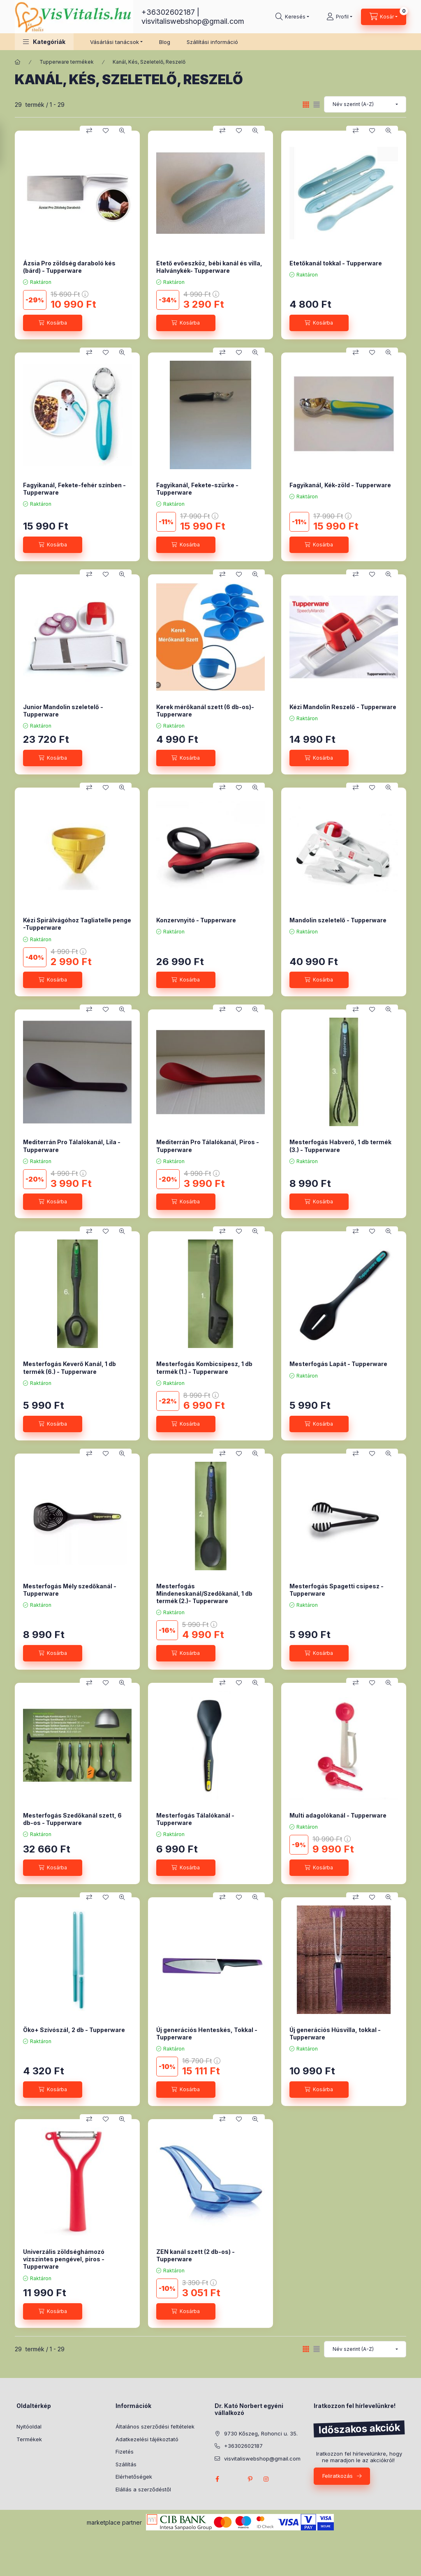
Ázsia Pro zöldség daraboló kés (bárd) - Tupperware (69, 267)
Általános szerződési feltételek (155, 2426)
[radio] (316, 104)
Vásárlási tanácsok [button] (114, 42)
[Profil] (339, 17)
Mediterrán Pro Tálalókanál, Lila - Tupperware (71, 1145)
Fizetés (125, 2451)
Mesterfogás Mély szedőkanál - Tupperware (69, 1590)
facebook (217, 2479)
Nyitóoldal (29, 2426)
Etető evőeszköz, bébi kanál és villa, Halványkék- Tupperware (209, 267)
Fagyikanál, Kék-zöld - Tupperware (340, 485)
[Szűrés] (8, 145)
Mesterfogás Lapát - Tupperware (338, 1363)
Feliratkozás (337, 2475)
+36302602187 (168, 12)
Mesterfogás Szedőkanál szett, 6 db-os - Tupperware (72, 1819)
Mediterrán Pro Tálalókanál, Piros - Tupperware (207, 1145)
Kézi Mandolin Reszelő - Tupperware (342, 706)
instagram (266, 2479)
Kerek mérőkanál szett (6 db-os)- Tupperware (205, 710)
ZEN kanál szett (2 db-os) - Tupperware (195, 2255)
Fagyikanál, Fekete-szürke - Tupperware (197, 489)
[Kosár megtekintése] (383, 17)
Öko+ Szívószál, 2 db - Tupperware (74, 2029)
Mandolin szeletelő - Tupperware (337, 920)
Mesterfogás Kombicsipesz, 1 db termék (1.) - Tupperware (204, 1367)
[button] (44, 41)
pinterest (250, 2479)
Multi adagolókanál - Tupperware (337, 1815)
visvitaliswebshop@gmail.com (192, 21)
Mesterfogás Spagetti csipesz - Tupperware (336, 1590)
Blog (164, 42)
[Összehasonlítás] (89, 131)
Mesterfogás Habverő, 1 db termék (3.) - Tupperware (340, 1145)
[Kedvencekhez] (105, 131)
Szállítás (126, 2464)
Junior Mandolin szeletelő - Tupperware (63, 710)
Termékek (29, 2439)
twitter (233, 2479)
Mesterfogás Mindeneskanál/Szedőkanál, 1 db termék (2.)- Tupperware (204, 1593)
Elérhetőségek (134, 2476)
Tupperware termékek (66, 62)
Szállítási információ (212, 42)
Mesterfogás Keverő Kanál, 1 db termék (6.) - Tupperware (69, 1367)
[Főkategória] (18, 62)
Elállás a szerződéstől (143, 2489)
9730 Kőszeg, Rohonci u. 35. (261, 2433)
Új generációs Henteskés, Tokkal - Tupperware (206, 2033)
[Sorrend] (365, 104)
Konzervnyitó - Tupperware (196, 920)
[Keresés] (292, 17)
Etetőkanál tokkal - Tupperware (335, 263)
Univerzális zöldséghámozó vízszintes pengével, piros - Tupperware (63, 2259)
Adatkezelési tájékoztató (147, 2439)
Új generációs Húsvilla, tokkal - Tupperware (335, 2033)
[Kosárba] (52, 323)
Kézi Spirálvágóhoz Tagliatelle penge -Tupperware (77, 924)
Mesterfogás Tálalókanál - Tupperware (195, 1819)
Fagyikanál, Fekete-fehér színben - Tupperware (74, 489)
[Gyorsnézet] (122, 131)
